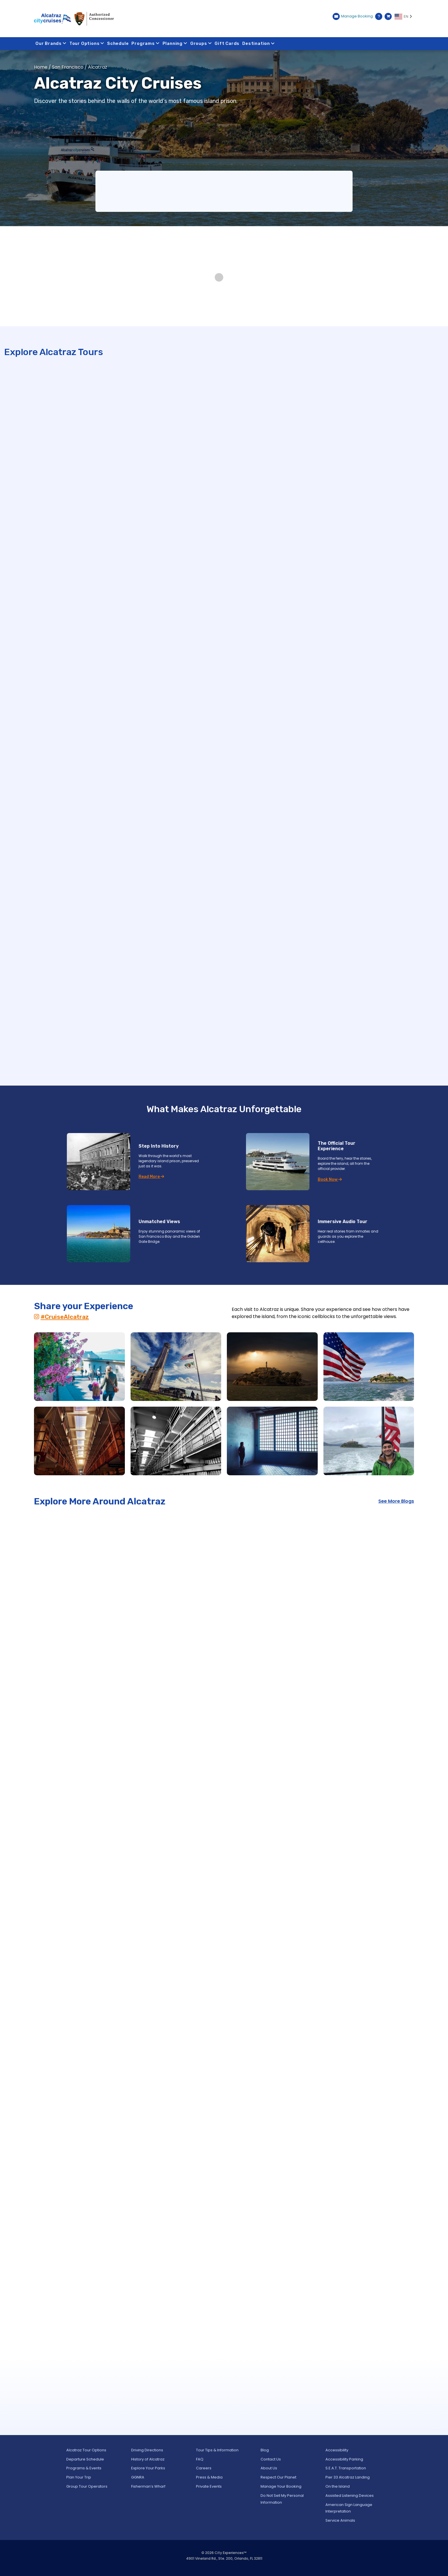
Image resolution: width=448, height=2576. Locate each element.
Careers (203, 2468)
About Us (269, 2468)
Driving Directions (147, 2450)
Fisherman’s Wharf (148, 2486)
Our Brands (51, 43)
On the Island (337, 2486)
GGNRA (137, 2477)
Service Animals (340, 2520)
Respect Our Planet (278, 2477)
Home (40, 67)
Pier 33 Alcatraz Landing (347, 2477)
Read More (151, 1176)
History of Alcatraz (148, 2459)
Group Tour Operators (86, 2486)
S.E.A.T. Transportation (345, 2468)
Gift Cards (227, 43)
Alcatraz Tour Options (86, 2450)
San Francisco (67, 67)
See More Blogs (396, 1501)
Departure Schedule (85, 2459)
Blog (265, 2450)
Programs (146, 43)
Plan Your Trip (78, 2477)
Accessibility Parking (344, 2459)
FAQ (199, 2459)
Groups (201, 43)
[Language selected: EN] (404, 16)
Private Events (209, 2486)
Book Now (330, 1179)
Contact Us (271, 2459)
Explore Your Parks (148, 2468)
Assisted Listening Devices (349, 2495)
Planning (175, 43)
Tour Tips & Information (217, 2450)
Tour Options (86, 43)
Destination (259, 43)
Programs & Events (83, 2468)
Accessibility (336, 2450)
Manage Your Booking (281, 2486)
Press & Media (209, 2477)
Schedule (118, 43)
